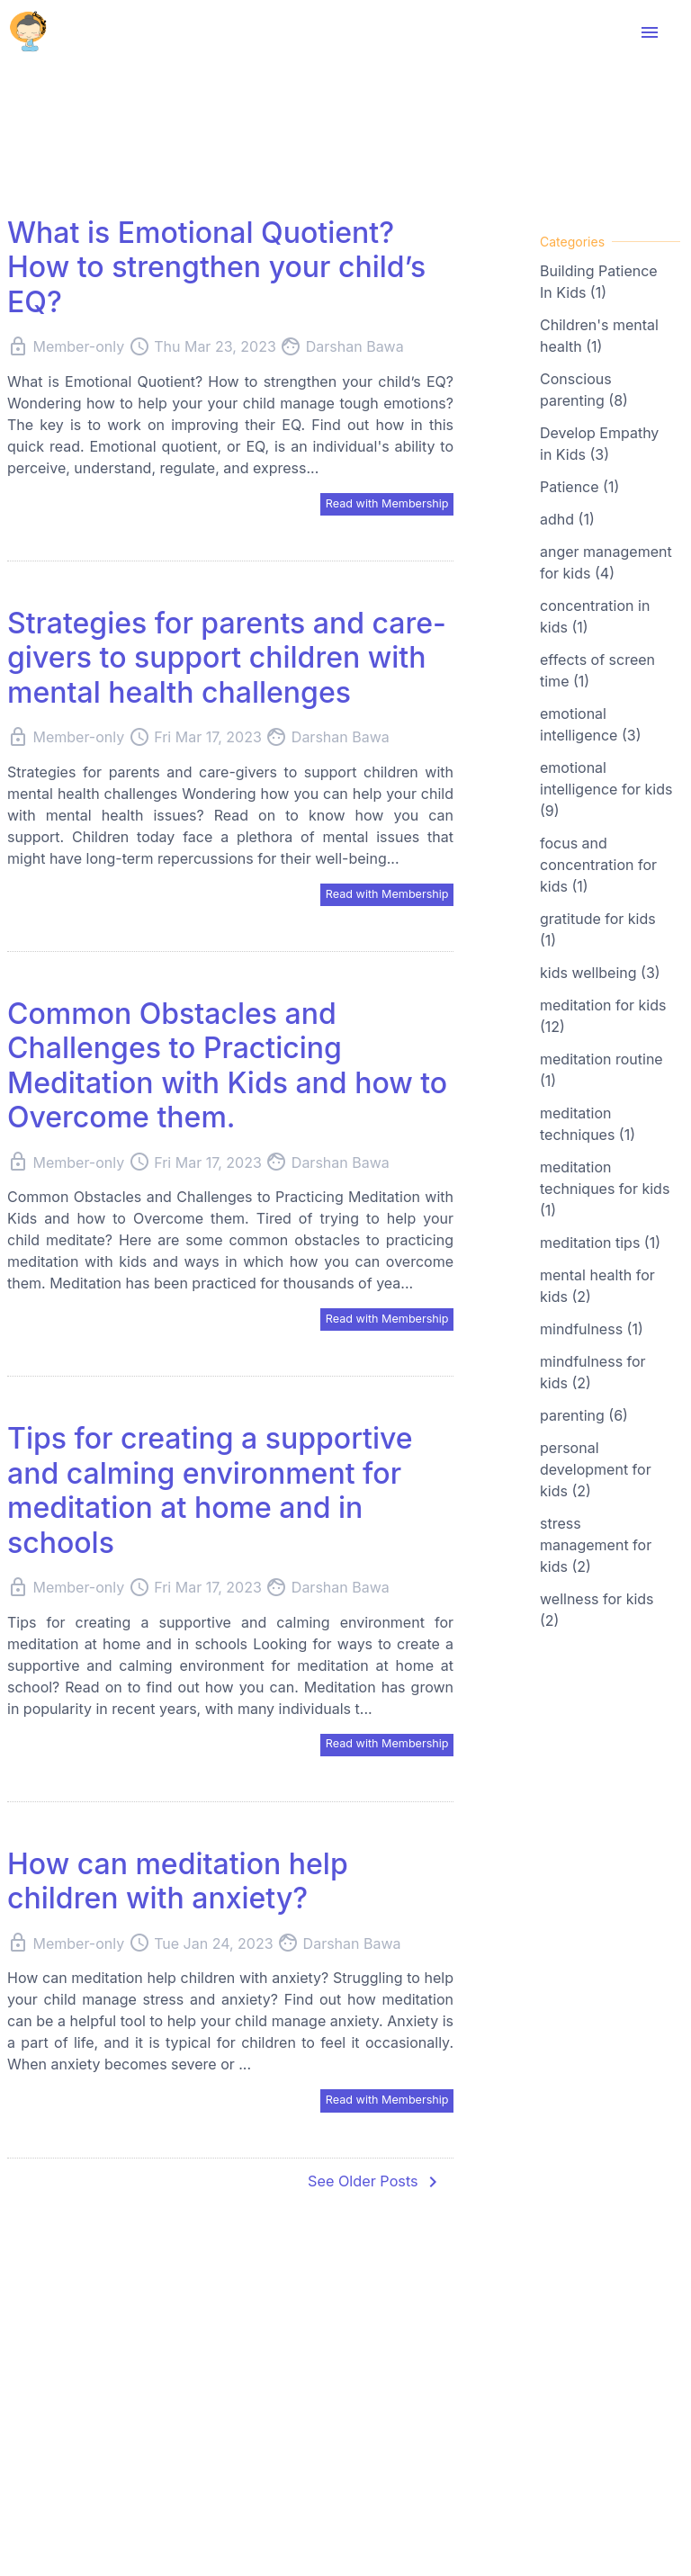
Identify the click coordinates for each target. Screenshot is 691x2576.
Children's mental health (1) (599, 335)
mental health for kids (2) (597, 1286)
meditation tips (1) (600, 1243)
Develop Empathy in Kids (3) (599, 443)
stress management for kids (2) (595, 1544)
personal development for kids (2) (595, 1469)
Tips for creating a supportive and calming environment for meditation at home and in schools (210, 1495)
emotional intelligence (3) (590, 724)
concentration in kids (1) (595, 616)
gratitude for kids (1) (598, 929)
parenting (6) (584, 1415)
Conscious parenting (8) (584, 389)
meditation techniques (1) (587, 1124)
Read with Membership (379, 503)
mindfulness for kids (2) (593, 1372)
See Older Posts (368, 2190)
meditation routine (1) (601, 1070)
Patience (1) (579, 487)
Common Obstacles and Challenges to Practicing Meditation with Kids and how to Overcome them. (227, 1069)
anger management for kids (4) (606, 562)
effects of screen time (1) (597, 670)
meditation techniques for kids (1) (604, 1188)
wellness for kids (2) (597, 1609)
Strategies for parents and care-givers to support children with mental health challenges (226, 659)
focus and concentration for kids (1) (598, 864)
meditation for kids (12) (603, 1016)
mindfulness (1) (591, 1329)
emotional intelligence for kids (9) (606, 789)
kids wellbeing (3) (600, 973)
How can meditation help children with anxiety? (177, 1887)
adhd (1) (567, 519)
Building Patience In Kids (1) (599, 281)
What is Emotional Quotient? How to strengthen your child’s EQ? (216, 267)
